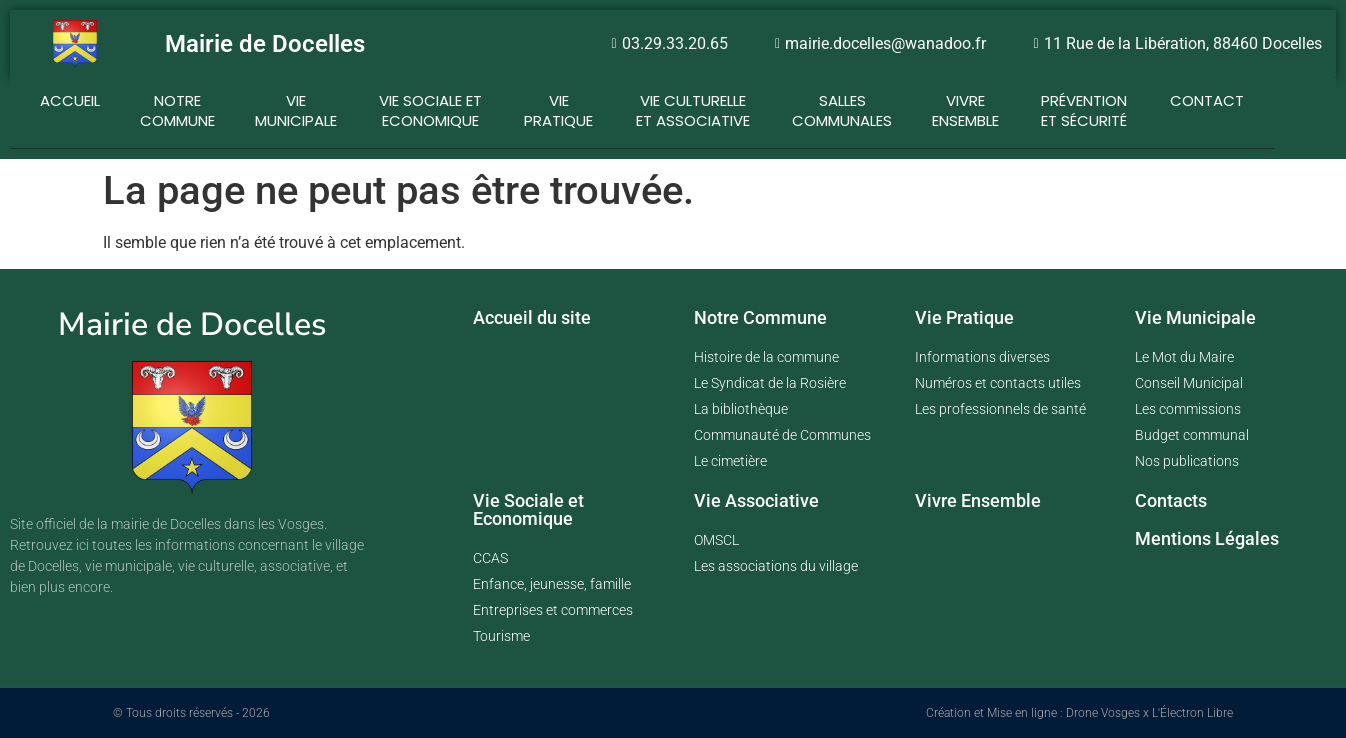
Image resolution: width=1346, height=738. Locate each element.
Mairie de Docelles (265, 44)
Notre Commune (177, 107)
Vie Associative (756, 500)
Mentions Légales (1207, 538)
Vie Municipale (296, 107)
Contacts (1171, 500)
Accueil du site (532, 317)
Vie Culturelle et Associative (693, 107)
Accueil (70, 100)
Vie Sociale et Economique (430, 107)
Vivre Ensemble (978, 500)
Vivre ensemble (965, 107)
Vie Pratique (558, 107)
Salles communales (842, 107)
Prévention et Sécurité (1084, 107)
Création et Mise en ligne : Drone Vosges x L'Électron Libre (1079, 713)
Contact (1207, 100)
